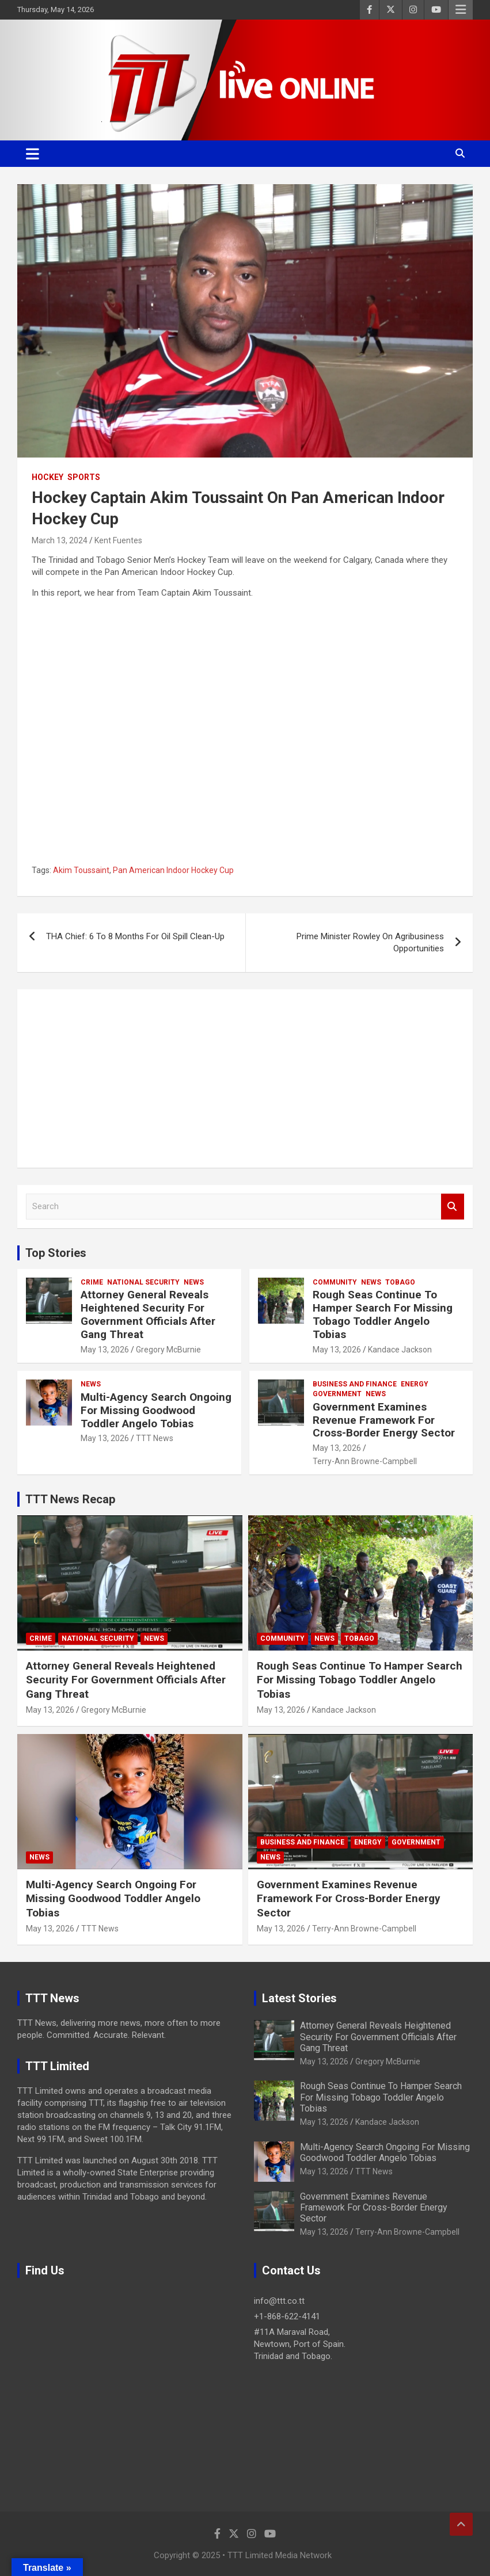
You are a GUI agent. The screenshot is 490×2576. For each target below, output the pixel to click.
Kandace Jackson (400, 1349)
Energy (414, 1384)
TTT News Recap (70, 1499)
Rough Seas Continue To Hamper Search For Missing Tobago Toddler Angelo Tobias (383, 1314)
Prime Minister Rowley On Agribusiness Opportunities (370, 942)
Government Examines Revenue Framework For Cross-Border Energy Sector (384, 1420)
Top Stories (55, 1253)
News (194, 1282)
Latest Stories (299, 1998)
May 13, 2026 (105, 1349)
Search (452, 1207)
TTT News (154, 1438)
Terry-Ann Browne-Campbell (365, 1461)
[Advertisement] (245, 1078)
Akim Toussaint (81, 870)
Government (337, 1394)
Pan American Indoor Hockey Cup (173, 870)
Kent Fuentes (118, 540)
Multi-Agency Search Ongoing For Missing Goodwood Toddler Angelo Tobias (156, 1410)
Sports (83, 477)
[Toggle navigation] (32, 153)
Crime (92, 1282)
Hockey (47, 477)
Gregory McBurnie (168, 1349)
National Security (143, 1282)
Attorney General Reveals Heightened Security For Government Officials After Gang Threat (148, 1314)
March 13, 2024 (60, 540)
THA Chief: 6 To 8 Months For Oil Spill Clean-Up (135, 936)
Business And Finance (355, 1384)
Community (335, 1282)
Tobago (400, 1282)
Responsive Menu (461, 10)
